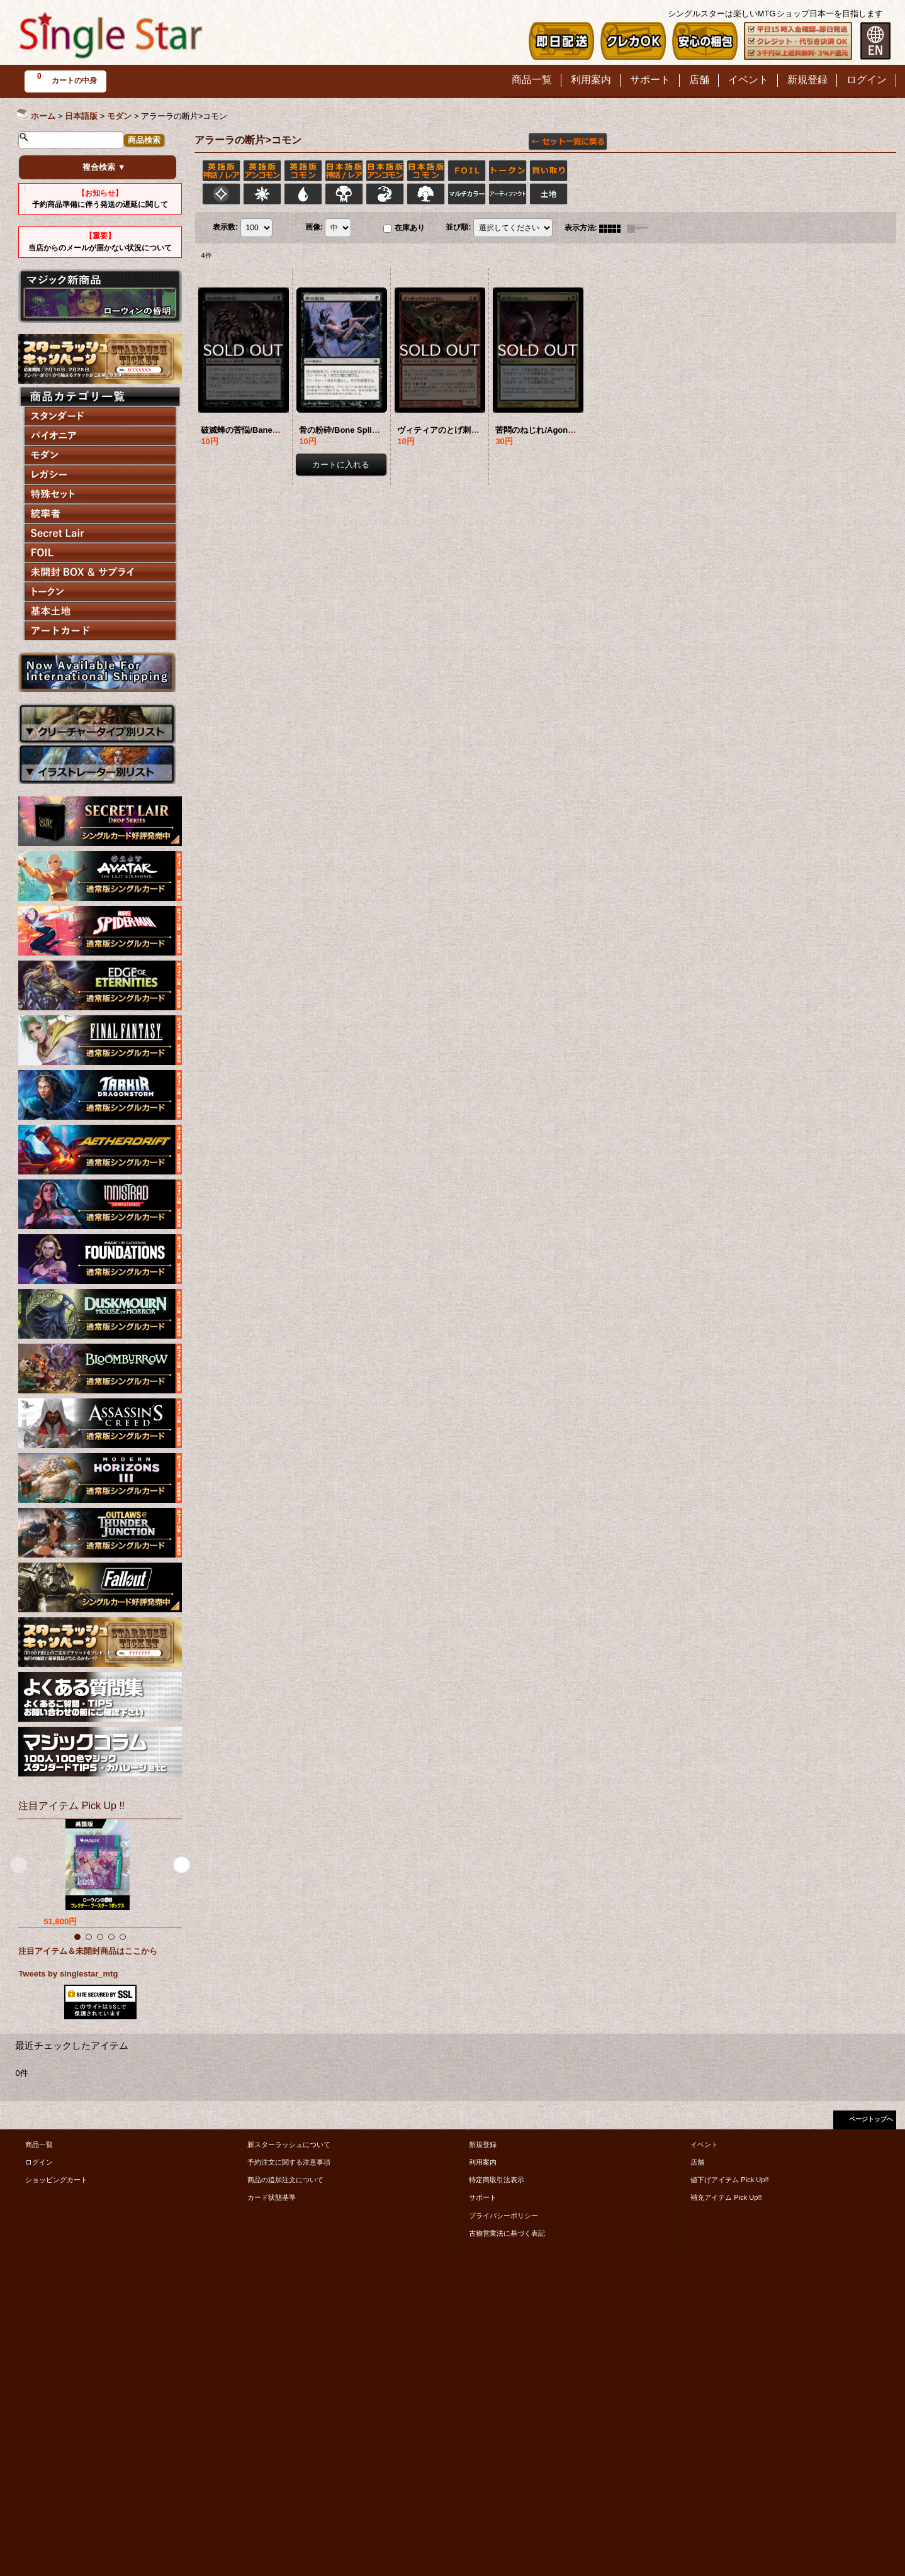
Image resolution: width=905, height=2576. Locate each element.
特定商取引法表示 (496, 2179)
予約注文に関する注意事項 (288, 2162)
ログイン (39, 2162)
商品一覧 (39, 2144)
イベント (704, 2144)
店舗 (697, 2162)
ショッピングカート (56, 2179)
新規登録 (483, 2144)
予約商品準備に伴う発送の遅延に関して (100, 199)
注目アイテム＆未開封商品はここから (87, 1951)
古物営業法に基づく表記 (507, 2233)
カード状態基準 (271, 2197)
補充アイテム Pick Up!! (726, 2197)
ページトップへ (871, 2119)
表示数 (225, 227)
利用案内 (483, 2162)
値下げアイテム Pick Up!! (729, 2179)
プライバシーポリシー (503, 2215)
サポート (483, 2197)
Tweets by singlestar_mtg (68, 1973)
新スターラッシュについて (288, 2144)
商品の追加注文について (285, 2179)
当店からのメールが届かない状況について (100, 241)
